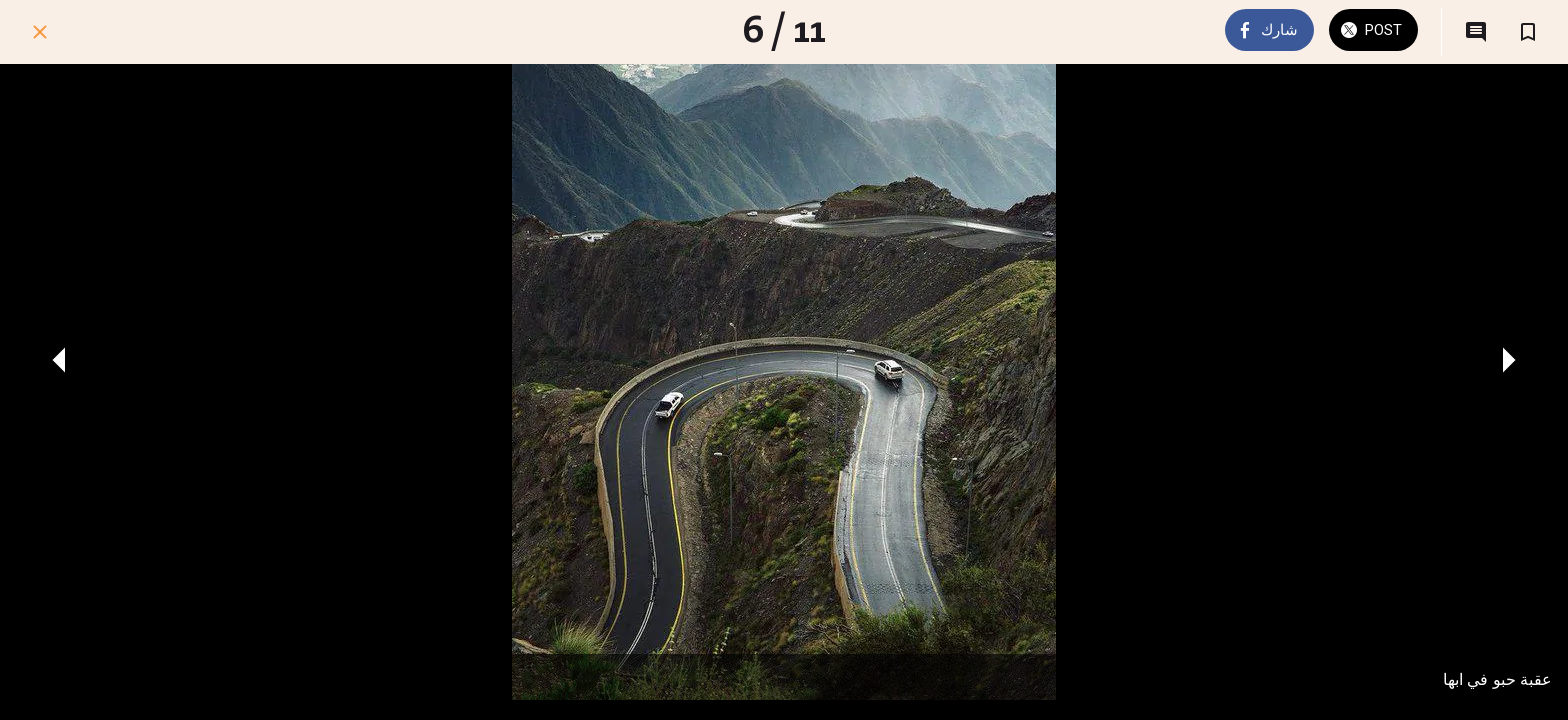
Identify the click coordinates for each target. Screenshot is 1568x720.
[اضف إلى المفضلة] (1528, 32)
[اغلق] (40, 32)
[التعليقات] (1476, 32)
